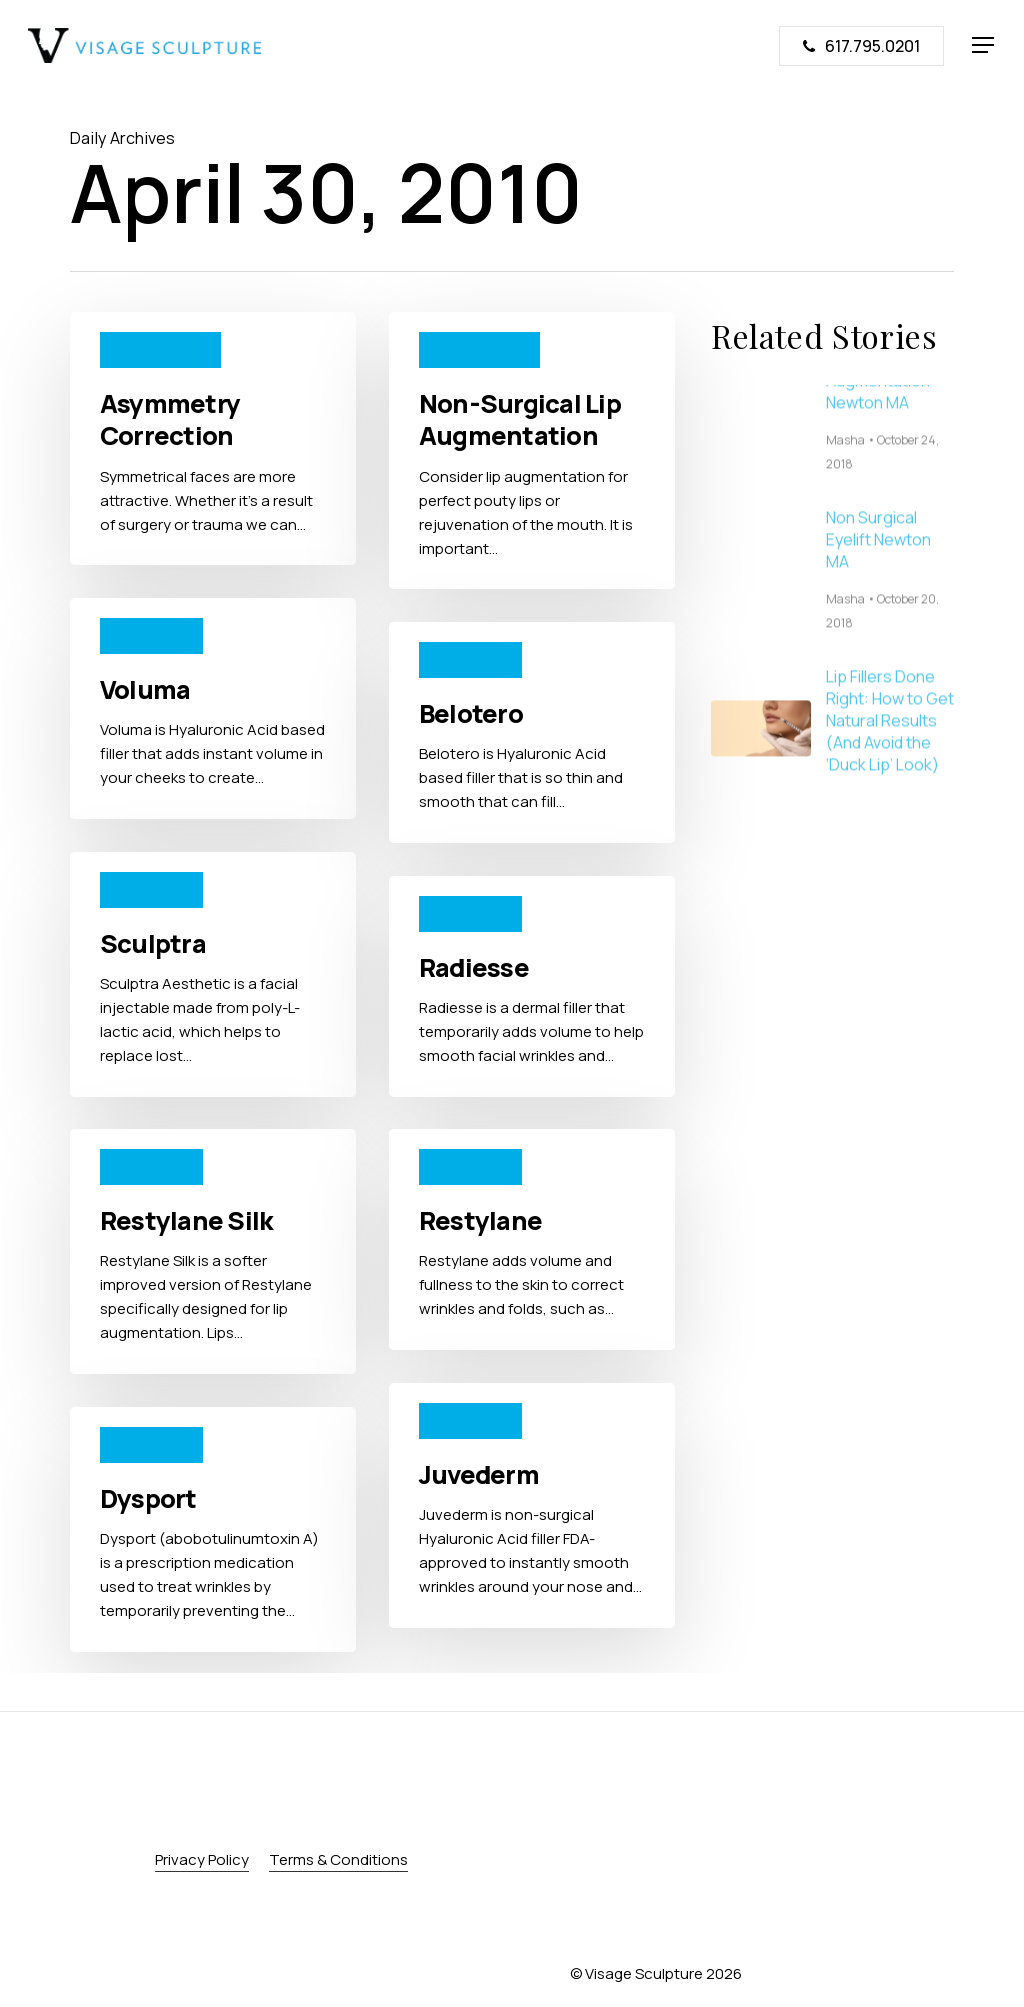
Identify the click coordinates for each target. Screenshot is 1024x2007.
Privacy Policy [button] (202, 1859)
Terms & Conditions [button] (338, 1859)
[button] (984, 45)
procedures (160, 348)
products (151, 634)
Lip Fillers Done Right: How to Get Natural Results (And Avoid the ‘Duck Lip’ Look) (890, 745)
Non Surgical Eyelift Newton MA (878, 564)
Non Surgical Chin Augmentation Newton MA (889, 405)
